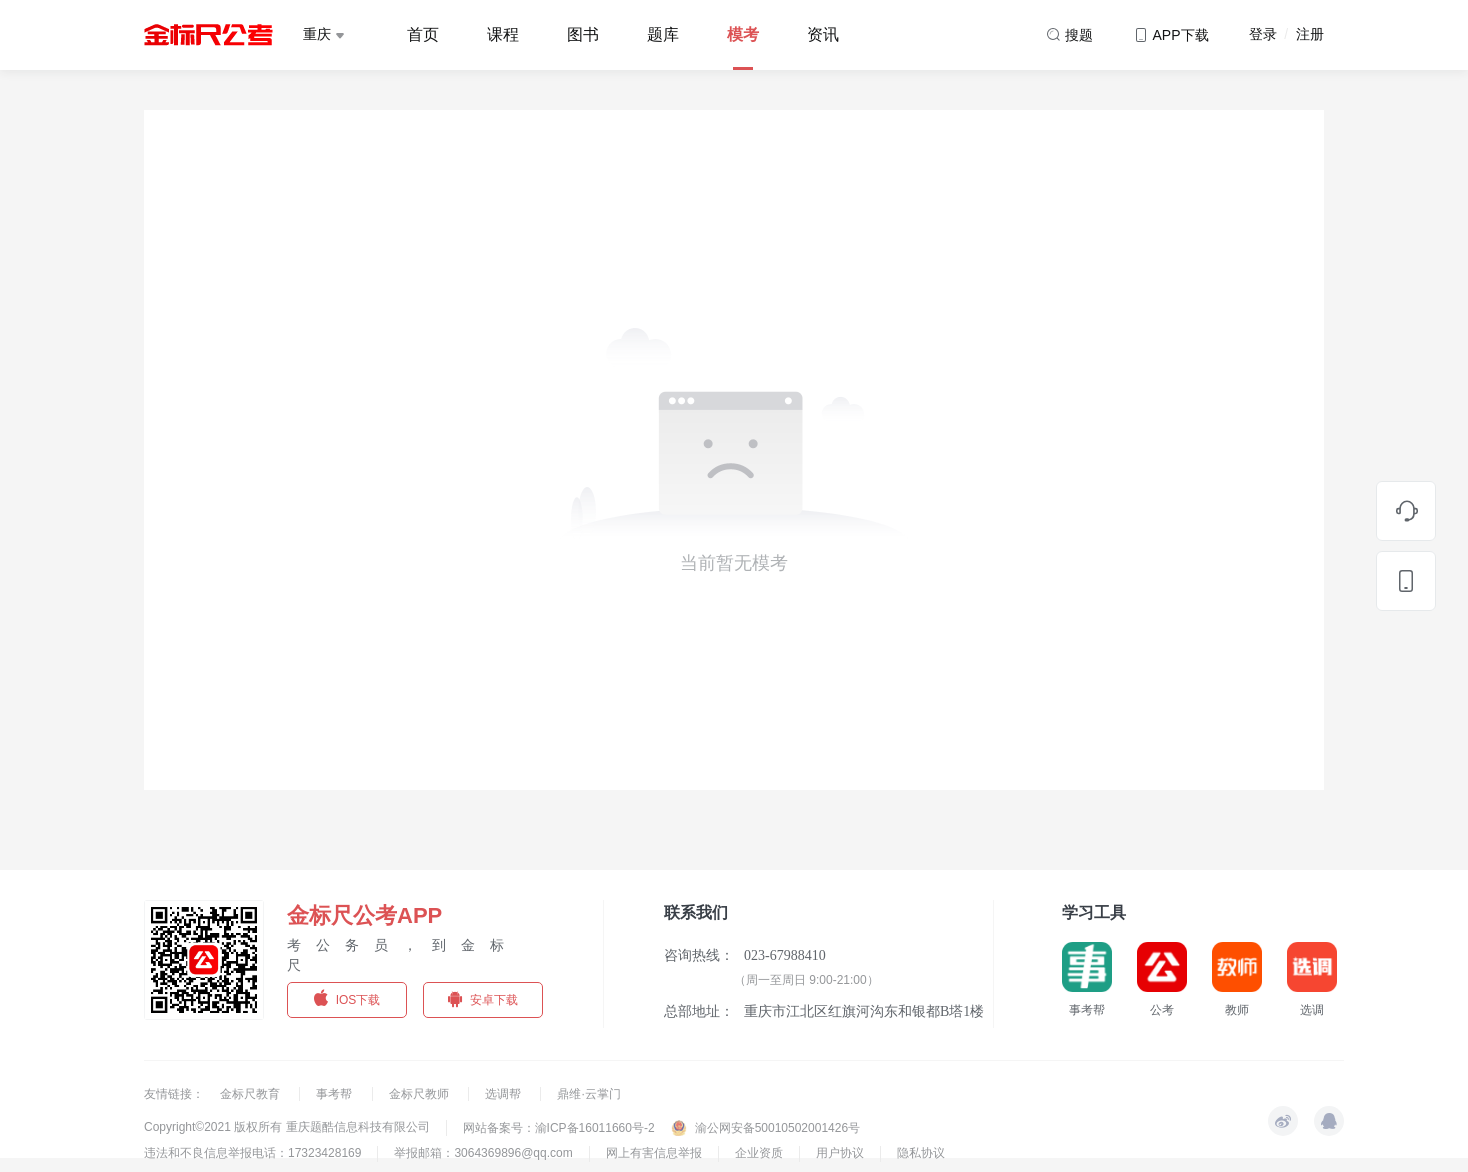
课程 (503, 34)
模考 (743, 34)
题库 (663, 34)
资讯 (823, 34)
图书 (583, 34)
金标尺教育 (251, 1094)
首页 (423, 34)
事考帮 (335, 1094)
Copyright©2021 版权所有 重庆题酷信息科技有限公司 (287, 1127)
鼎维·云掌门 (588, 1094)
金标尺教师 (420, 1094)
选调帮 (504, 1094)
